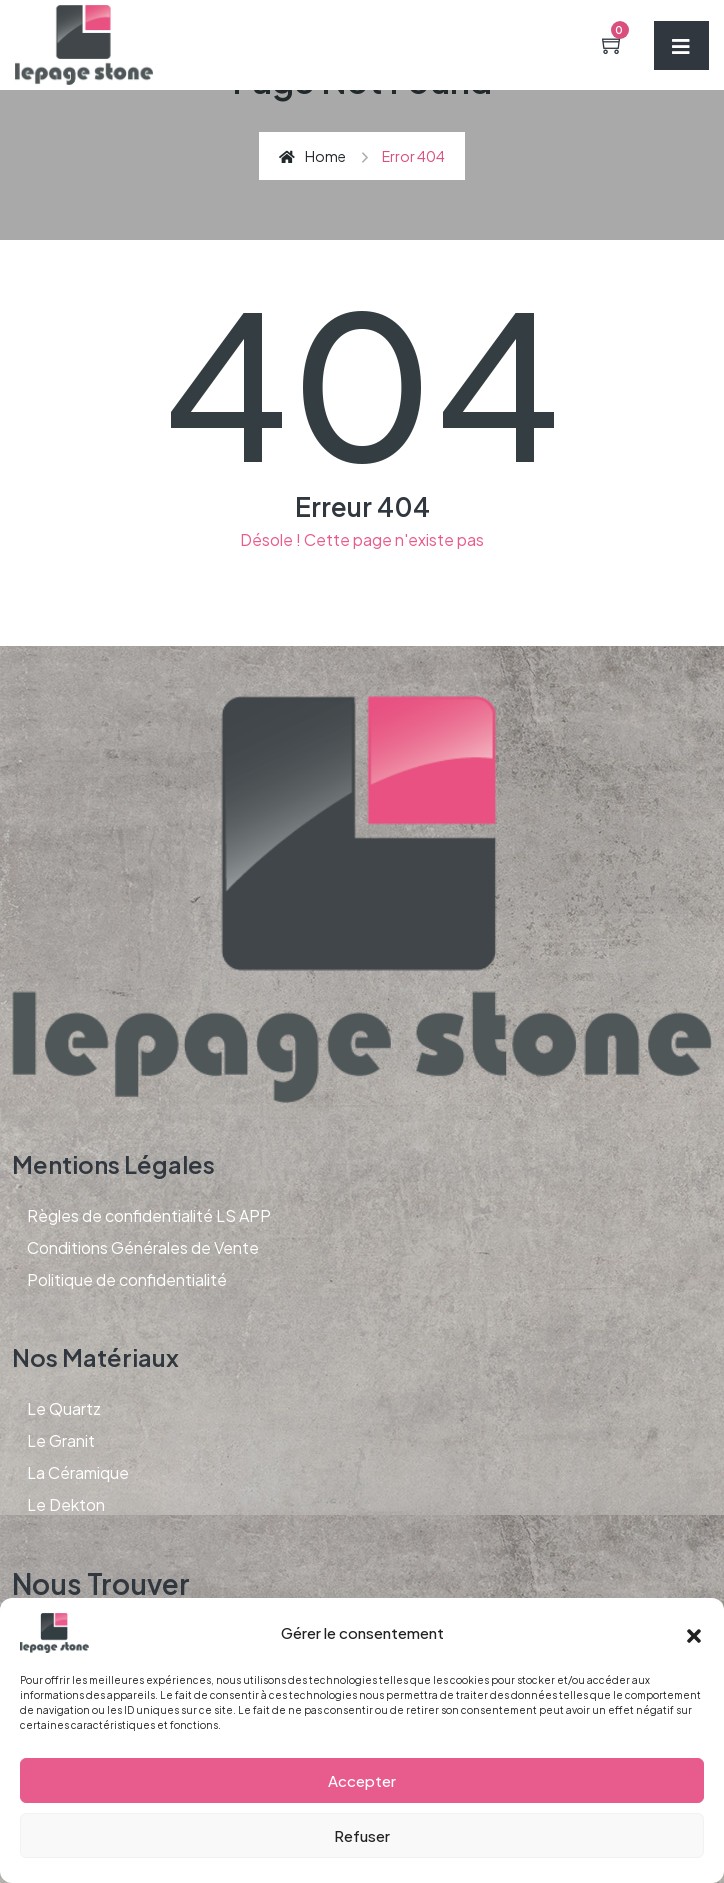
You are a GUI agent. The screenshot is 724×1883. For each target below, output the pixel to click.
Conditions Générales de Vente (143, 1247)
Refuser (362, 1835)
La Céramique (78, 1472)
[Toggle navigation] (681, 45)
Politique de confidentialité (127, 1279)
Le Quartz (64, 1408)
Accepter (362, 1780)
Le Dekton (66, 1504)
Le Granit (61, 1440)
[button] (694, 1633)
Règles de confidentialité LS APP (149, 1215)
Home (312, 156)
